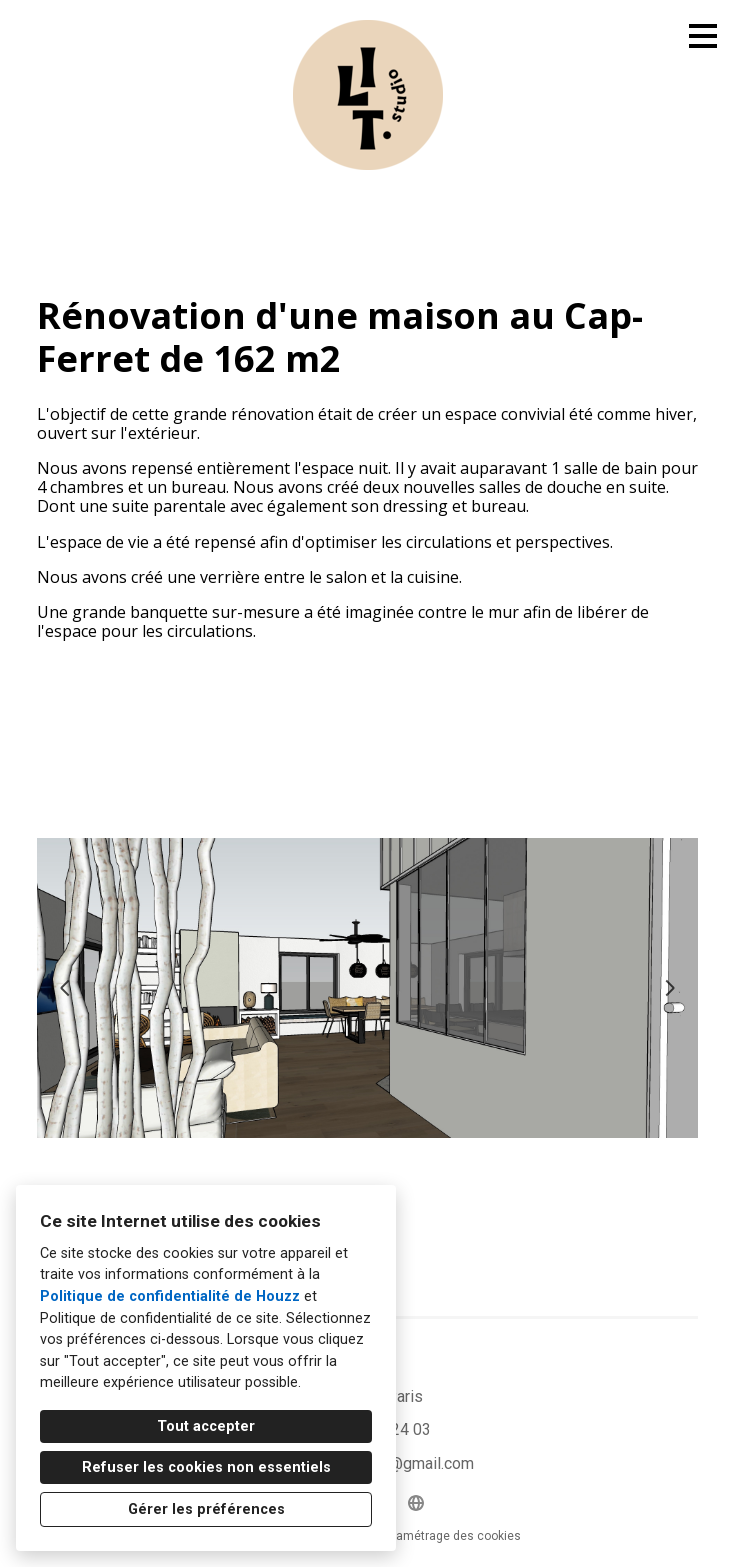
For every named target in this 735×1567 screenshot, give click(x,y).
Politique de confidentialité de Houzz (170, 1296)
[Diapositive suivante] (670, 988)
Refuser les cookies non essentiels (206, 1467)
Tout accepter (206, 1426)
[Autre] (416, 1503)
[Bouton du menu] (703, 36)
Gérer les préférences (206, 1509)
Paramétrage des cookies (449, 1536)
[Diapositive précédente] (65, 988)
